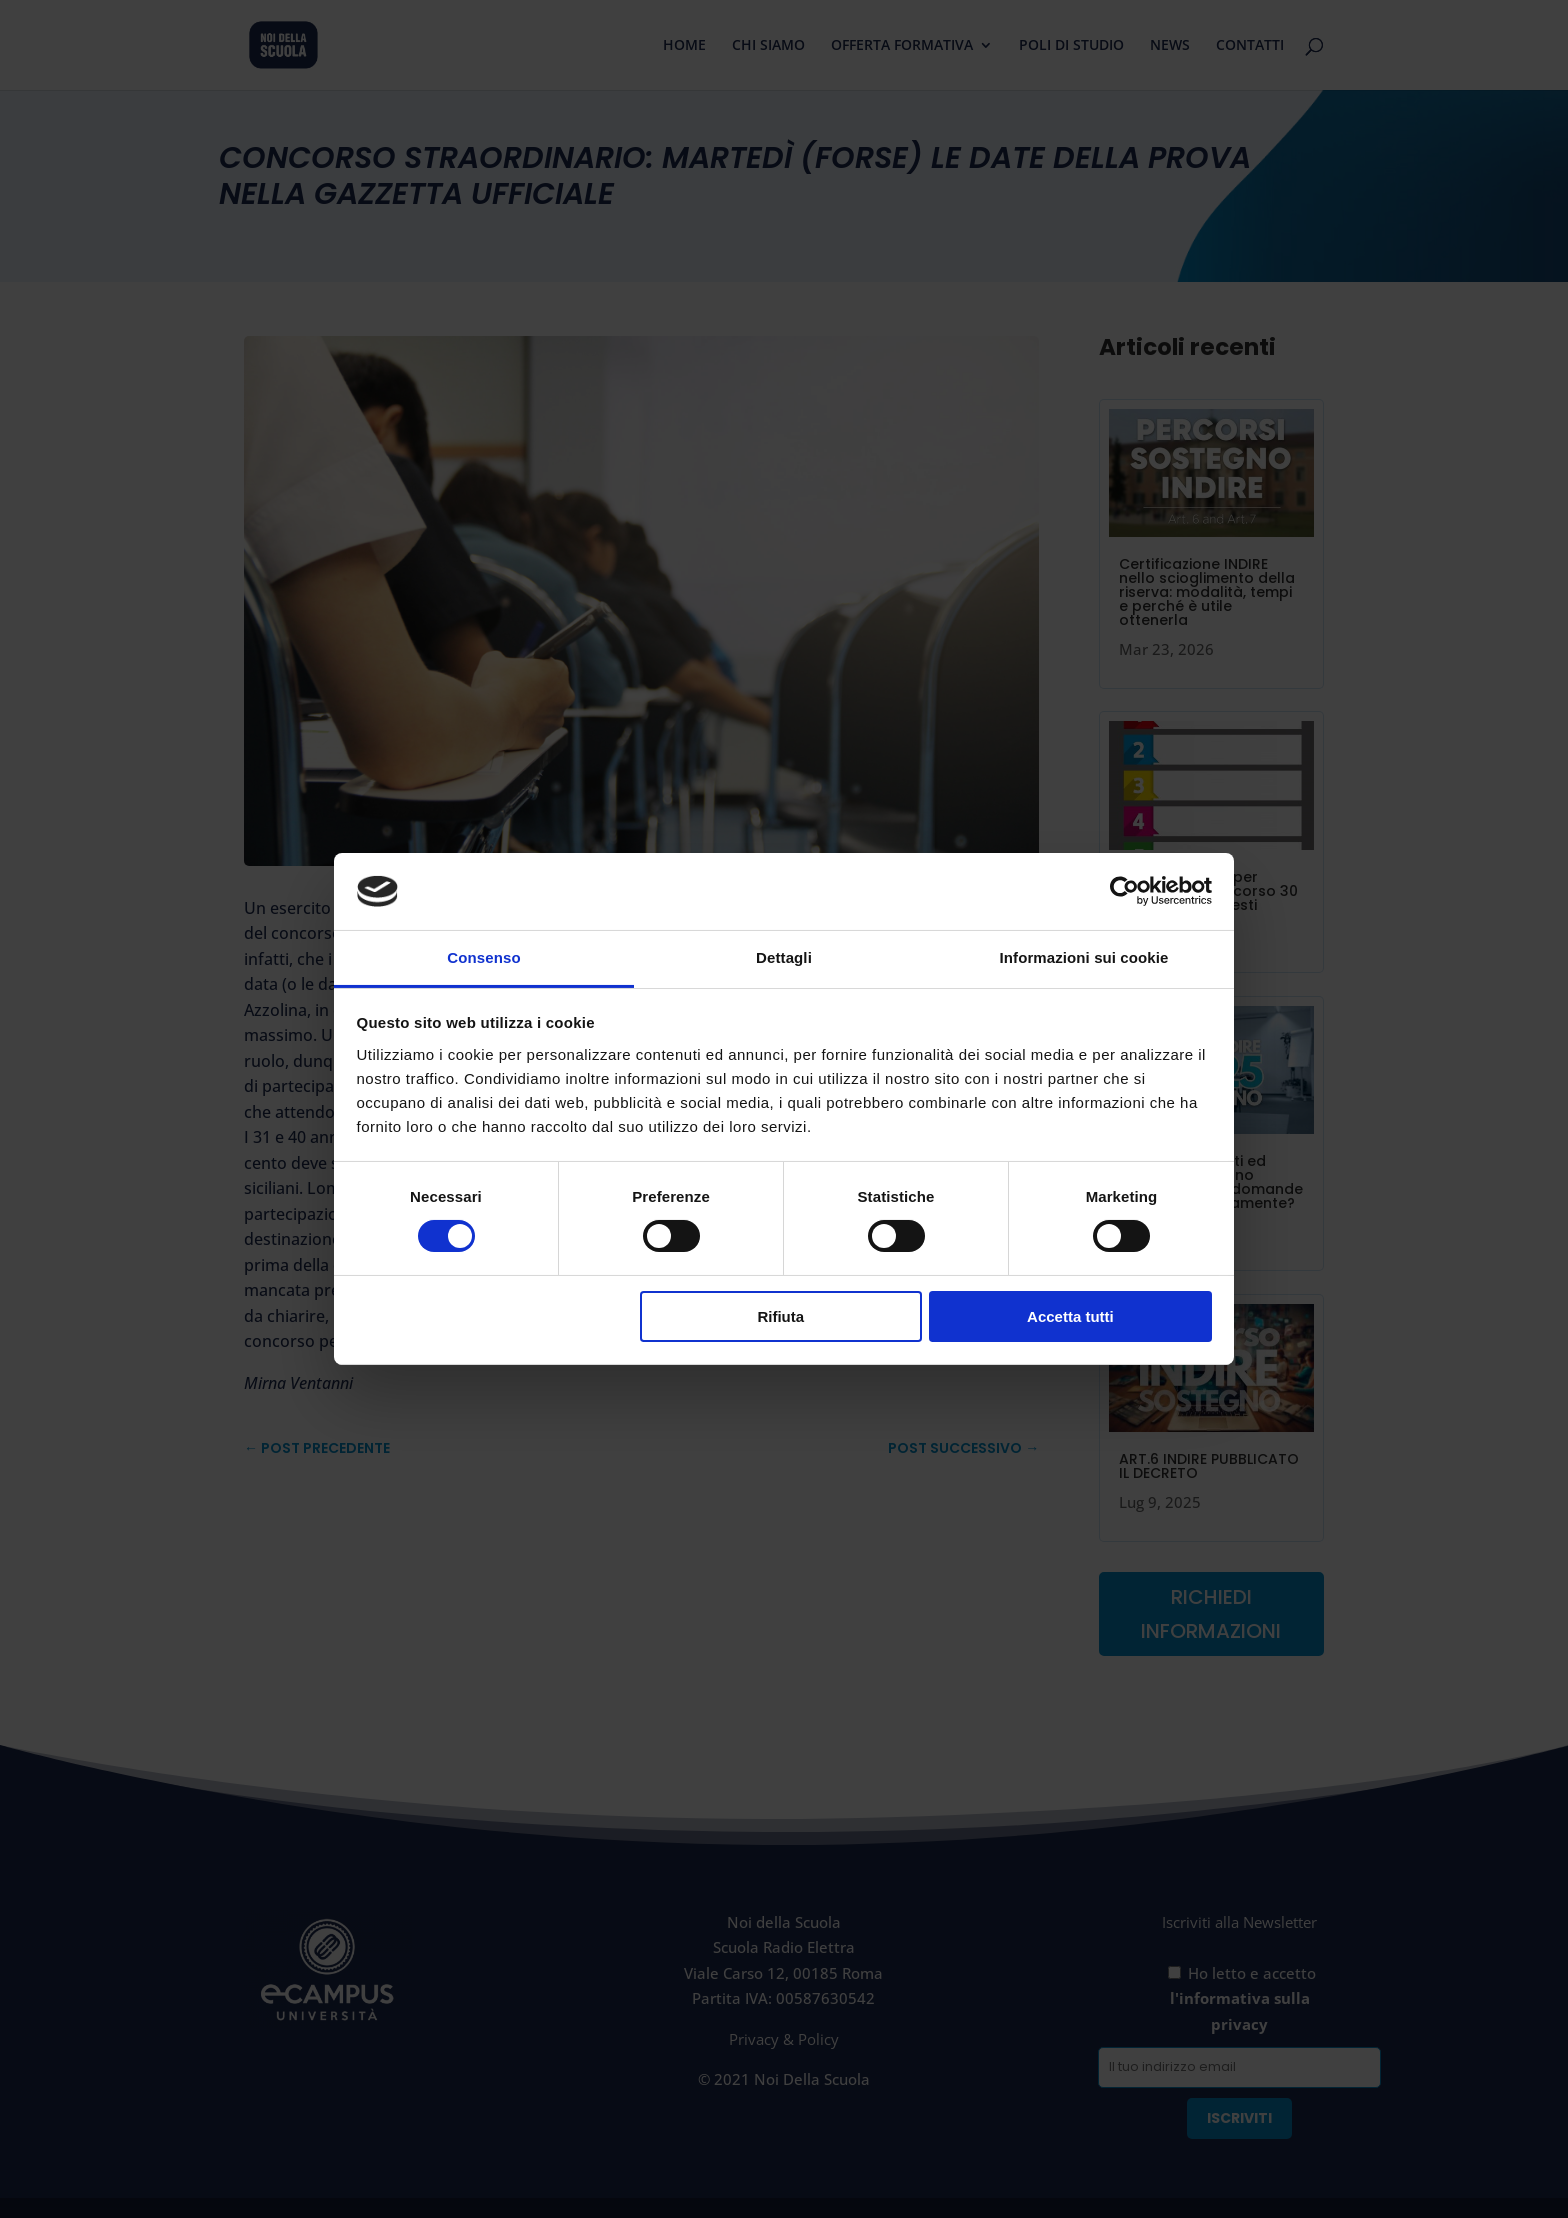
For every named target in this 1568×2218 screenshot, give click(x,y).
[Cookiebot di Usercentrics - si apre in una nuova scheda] (1124, 891)
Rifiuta (780, 1316)
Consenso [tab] (483, 957)
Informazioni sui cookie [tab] (1084, 957)
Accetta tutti (1070, 1316)
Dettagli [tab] (784, 957)
